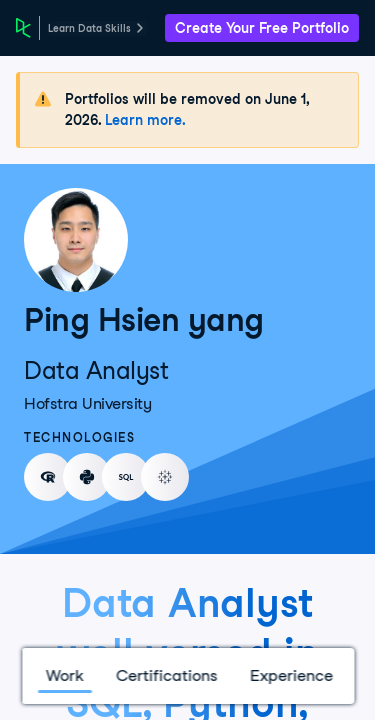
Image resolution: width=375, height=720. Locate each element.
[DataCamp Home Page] (23, 28)
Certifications (166, 675)
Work (64, 675)
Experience (290, 675)
